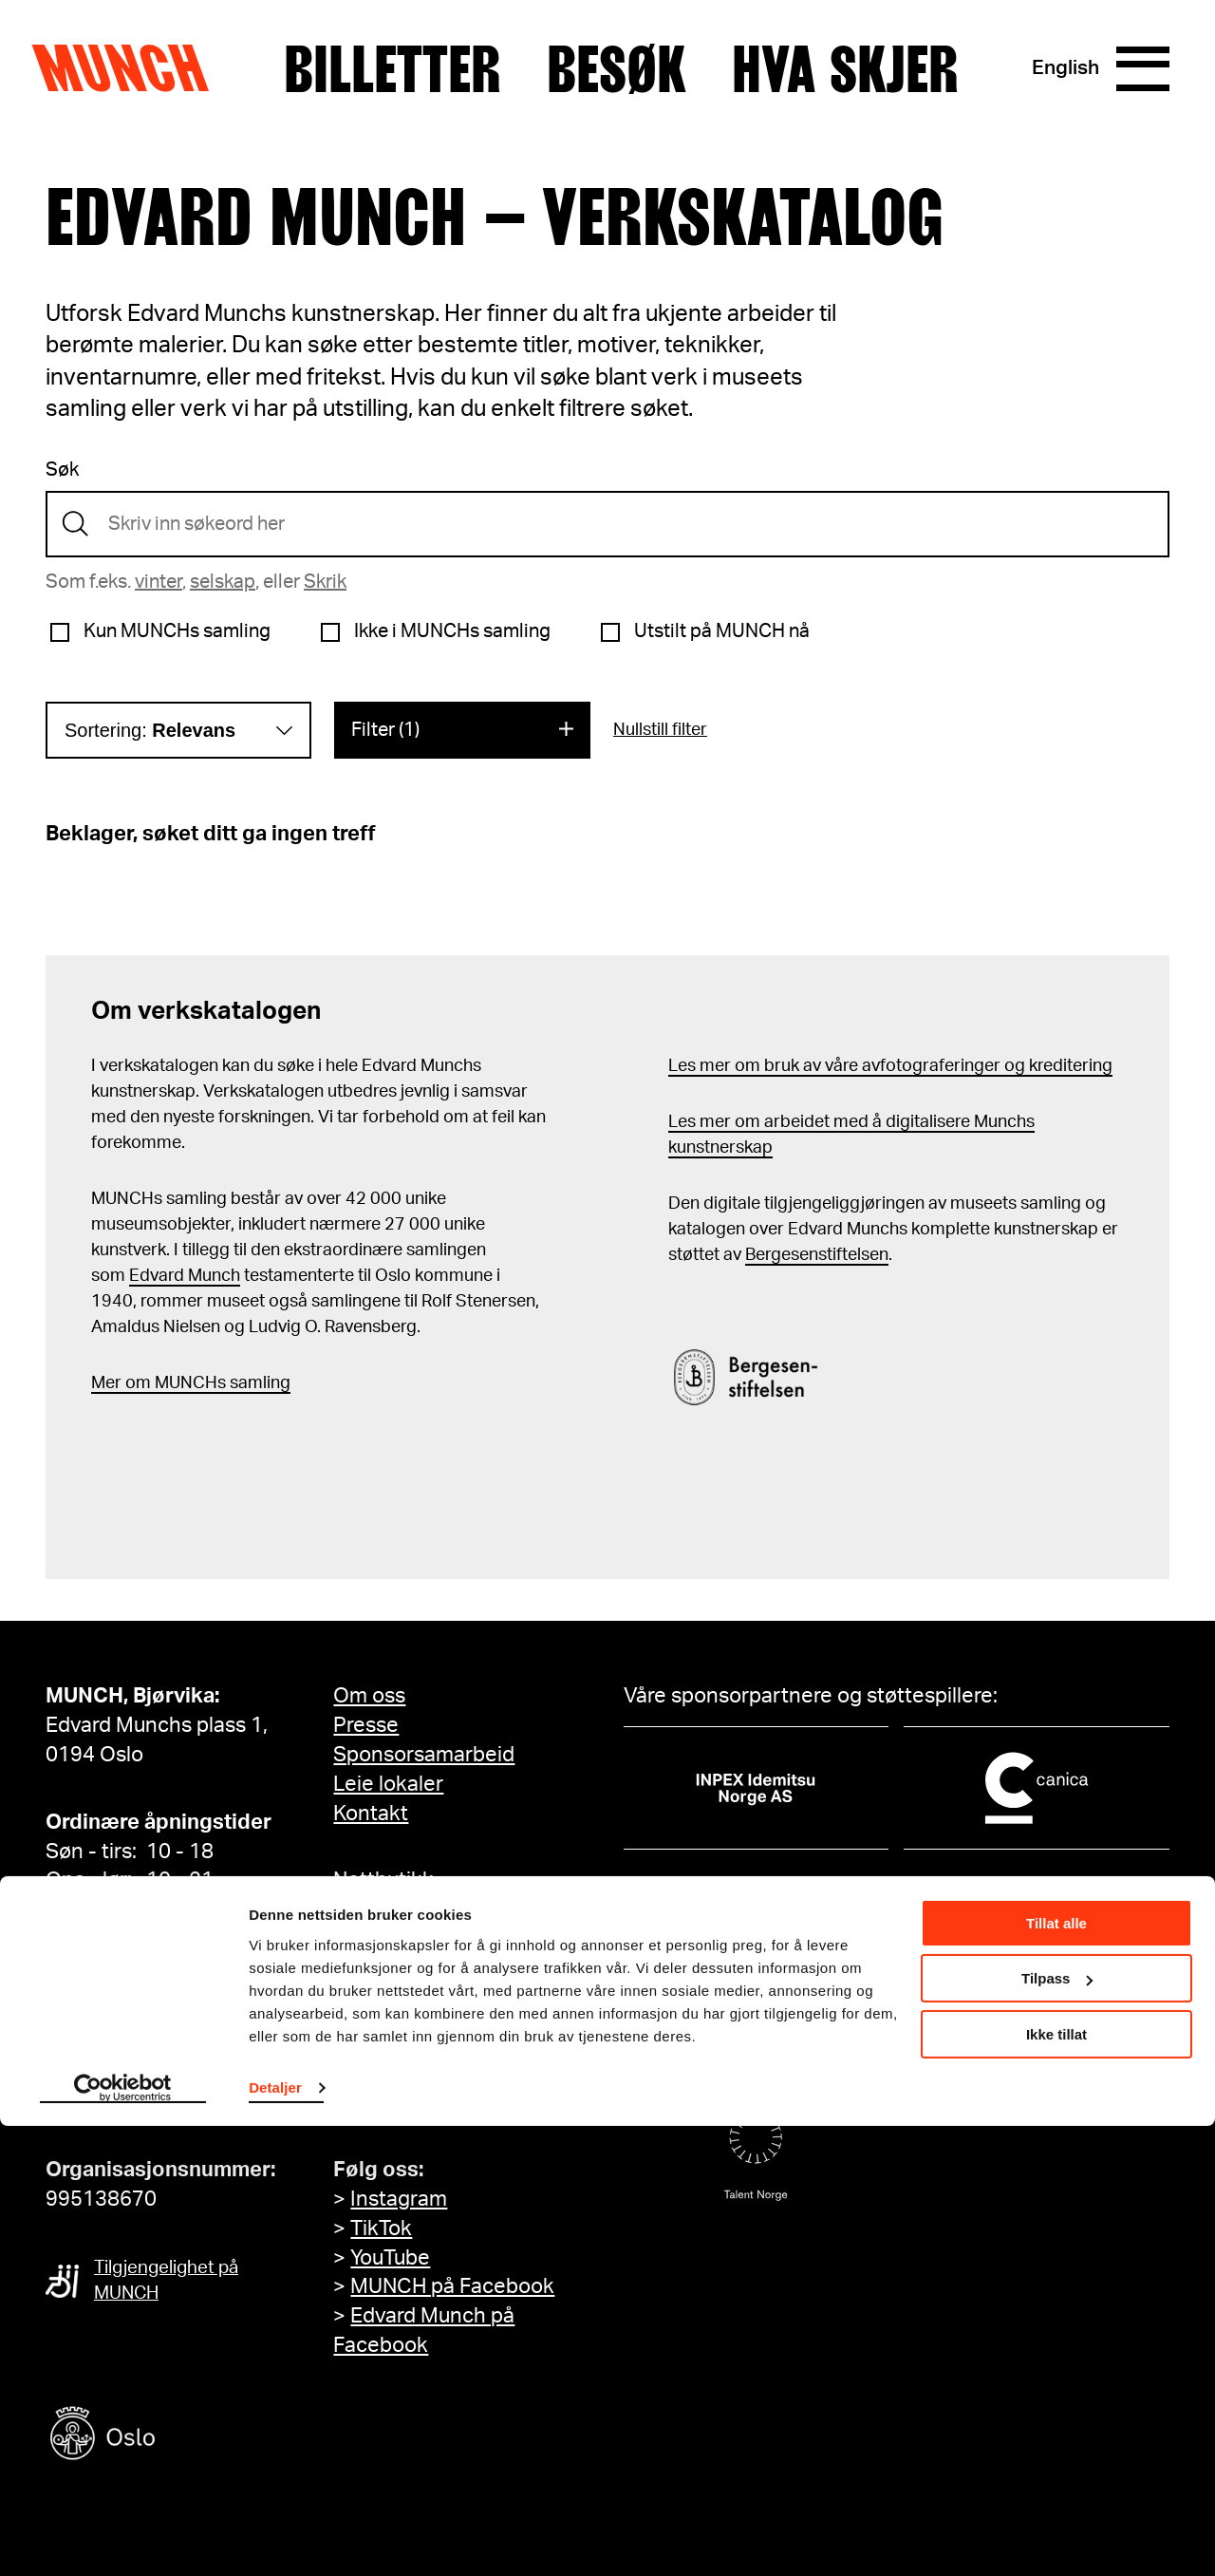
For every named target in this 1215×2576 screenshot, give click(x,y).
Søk (62, 470)
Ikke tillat (1056, 2484)
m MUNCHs (181, 1383)
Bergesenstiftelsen (816, 1255)
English (1061, 69)
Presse (366, 1725)
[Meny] (1140, 69)
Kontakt (370, 1813)
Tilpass (1057, 2428)
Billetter (391, 69)
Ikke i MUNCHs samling (452, 631)
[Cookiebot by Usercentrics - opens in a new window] (123, 2539)
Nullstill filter (660, 730)
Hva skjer (844, 69)
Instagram (398, 2199)
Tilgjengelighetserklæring (456, 1947)
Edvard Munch (184, 1276)
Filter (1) (385, 730)
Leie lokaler (388, 1784)
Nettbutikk (383, 1880)
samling (258, 1383)
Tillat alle (1056, 2373)
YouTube (390, 2257)
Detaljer (275, 2537)
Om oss (369, 1695)
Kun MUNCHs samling (177, 631)
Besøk (615, 69)
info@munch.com (129, 2102)
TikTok (381, 2228)
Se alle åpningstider (140, 1909)
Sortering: (150, 730)
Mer (106, 1383)
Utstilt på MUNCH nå (722, 631)
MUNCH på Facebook (452, 2286)
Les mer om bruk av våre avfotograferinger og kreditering (890, 1066)
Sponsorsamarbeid (423, 1754)
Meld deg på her (410, 2102)
